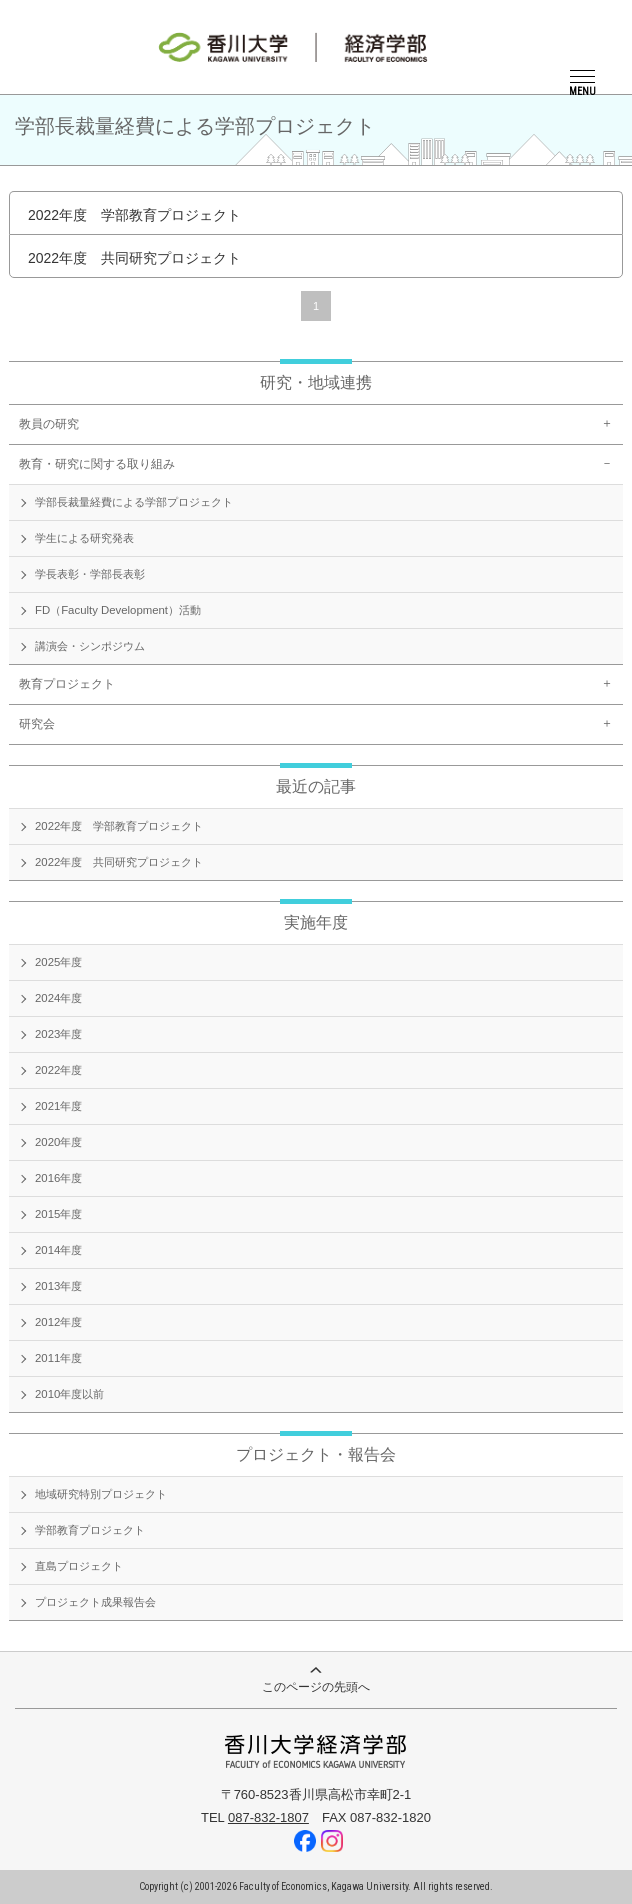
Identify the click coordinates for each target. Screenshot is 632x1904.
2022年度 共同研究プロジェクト (134, 258)
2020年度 (58, 1142)
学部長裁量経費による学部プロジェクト (134, 502)
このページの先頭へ (316, 1680)
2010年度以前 (69, 1394)
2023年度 (58, 1034)
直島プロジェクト (79, 1566)
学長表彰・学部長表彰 (90, 574)
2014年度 (58, 1250)
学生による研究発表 (84, 538)
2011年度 (58, 1358)
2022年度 (58, 1070)
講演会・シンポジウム (90, 646)
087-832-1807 (268, 1817)
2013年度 (58, 1286)
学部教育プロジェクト (90, 1530)
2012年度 (58, 1322)
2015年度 (58, 1214)
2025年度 (58, 962)
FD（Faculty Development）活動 (118, 610)
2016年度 (58, 1178)
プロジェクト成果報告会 (95, 1602)
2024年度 (58, 998)
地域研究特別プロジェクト (101, 1494)
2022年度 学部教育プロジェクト (134, 215)
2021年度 (58, 1106)
